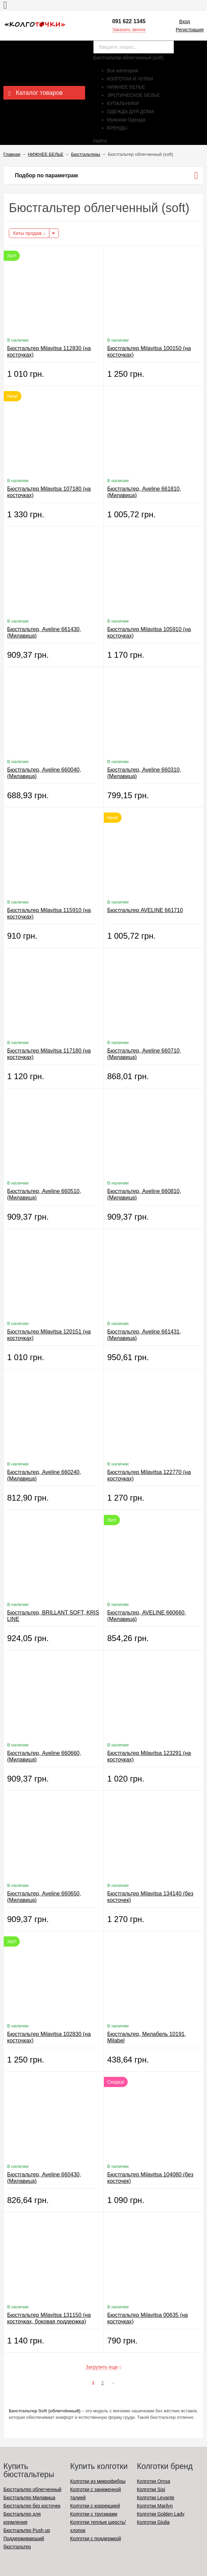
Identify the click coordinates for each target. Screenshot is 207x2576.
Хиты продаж (29, 233)
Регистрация (190, 29)
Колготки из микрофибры (98, 2481)
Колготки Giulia (153, 2522)
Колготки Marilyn (155, 2505)
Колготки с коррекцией (95, 2505)
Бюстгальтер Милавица (29, 2497)
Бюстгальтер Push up (26, 2530)
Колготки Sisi (151, 2489)
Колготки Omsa (153, 2481)
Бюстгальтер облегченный (32, 2489)
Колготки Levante (155, 2497)
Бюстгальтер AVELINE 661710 (145, 910)
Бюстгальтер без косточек (31, 2505)
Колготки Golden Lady (161, 2514)
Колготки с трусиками (93, 2514)
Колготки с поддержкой (95, 2538)
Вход (184, 21)
